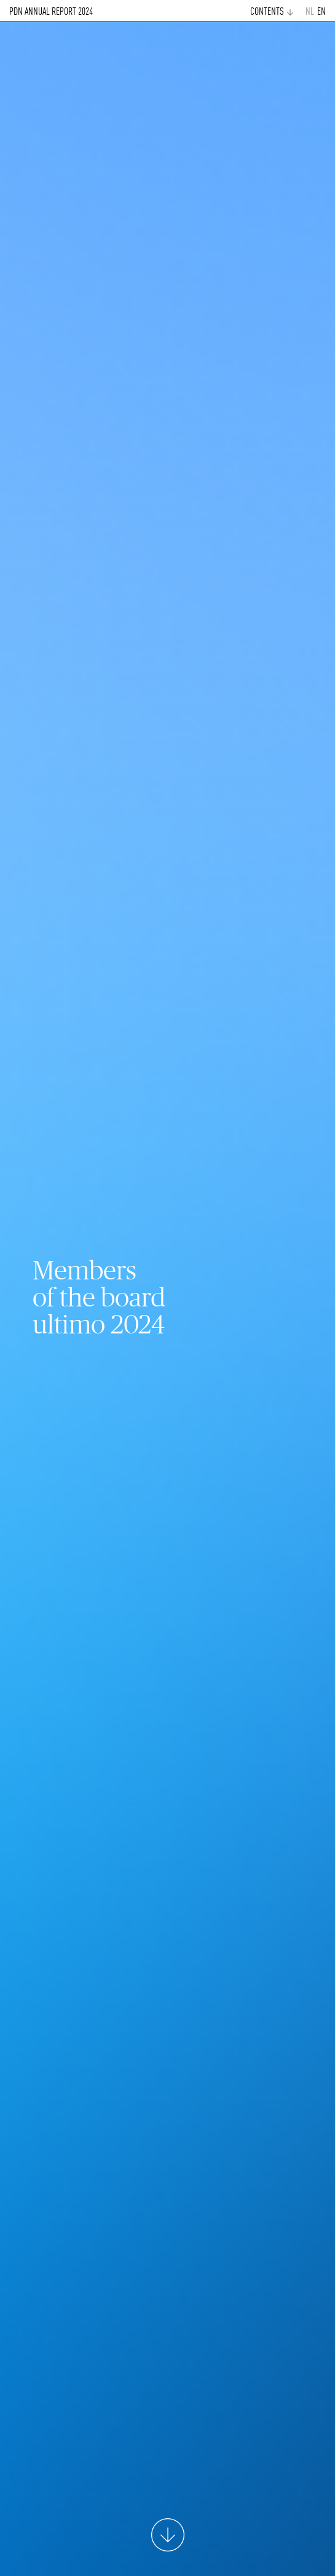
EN (321, 12)
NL (309, 12)
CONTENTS (267, 12)
